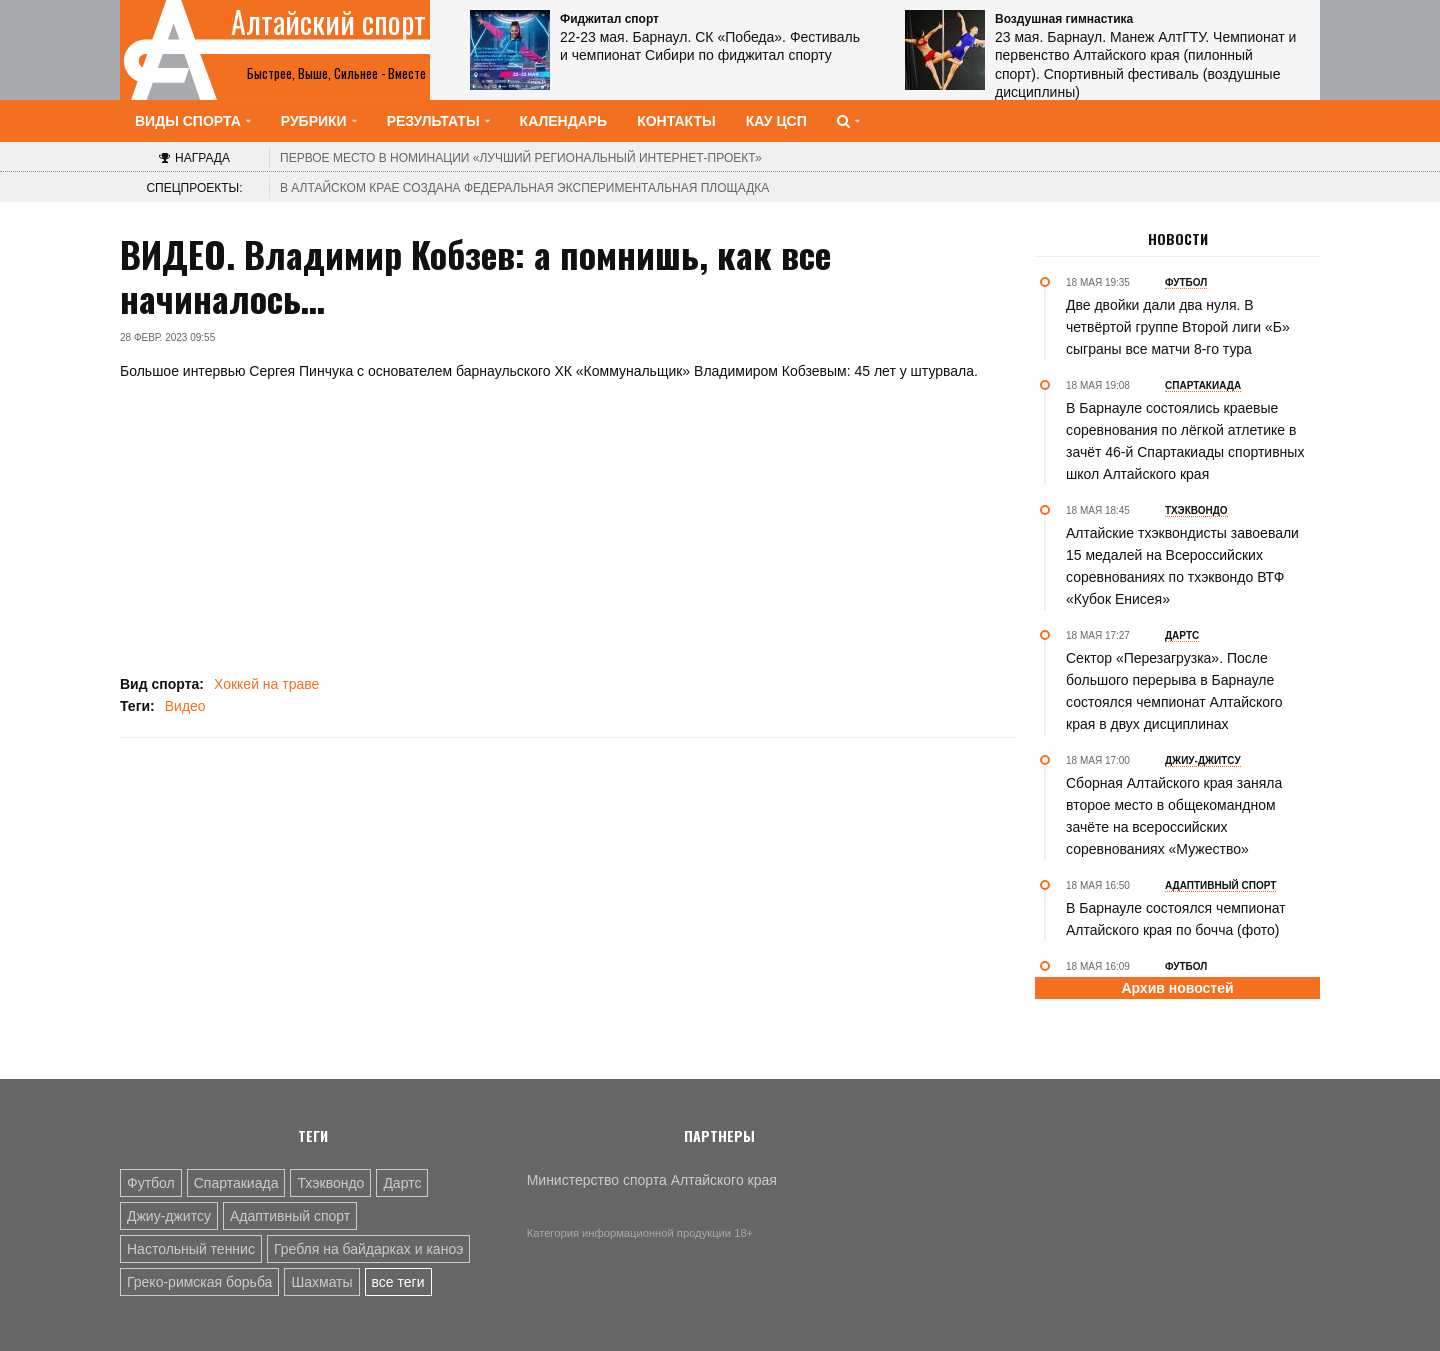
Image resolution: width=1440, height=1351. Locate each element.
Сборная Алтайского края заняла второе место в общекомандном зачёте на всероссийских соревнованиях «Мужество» (1174, 816)
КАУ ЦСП (776, 121)
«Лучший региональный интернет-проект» (521, 158)
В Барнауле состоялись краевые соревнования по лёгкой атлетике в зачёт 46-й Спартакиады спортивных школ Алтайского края (1185, 441)
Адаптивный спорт (290, 1216)
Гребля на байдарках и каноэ (368, 1249)
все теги (398, 1282)
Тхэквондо (330, 1183)
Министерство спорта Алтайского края (652, 1180)
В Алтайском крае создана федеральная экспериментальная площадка (524, 188)
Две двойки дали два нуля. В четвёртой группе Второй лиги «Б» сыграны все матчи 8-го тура (1178, 327)
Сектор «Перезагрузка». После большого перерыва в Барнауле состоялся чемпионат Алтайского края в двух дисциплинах (1174, 691)
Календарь (564, 121)
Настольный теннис (191, 1249)
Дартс (402, 1183)
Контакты (676, 121)
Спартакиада (236, 1183)
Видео (185, 706)
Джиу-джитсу (169, 1216)
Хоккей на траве (266, 684)
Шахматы (321, 1282)
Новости (1178, 239)
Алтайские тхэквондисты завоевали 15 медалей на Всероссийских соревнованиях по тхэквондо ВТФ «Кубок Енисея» (1182, 566)
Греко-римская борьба (199, 1282)
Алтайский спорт (328, 22)
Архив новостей (1177, 988)
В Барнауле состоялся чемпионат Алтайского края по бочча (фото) (1176, 919)
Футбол (151, 1183)
